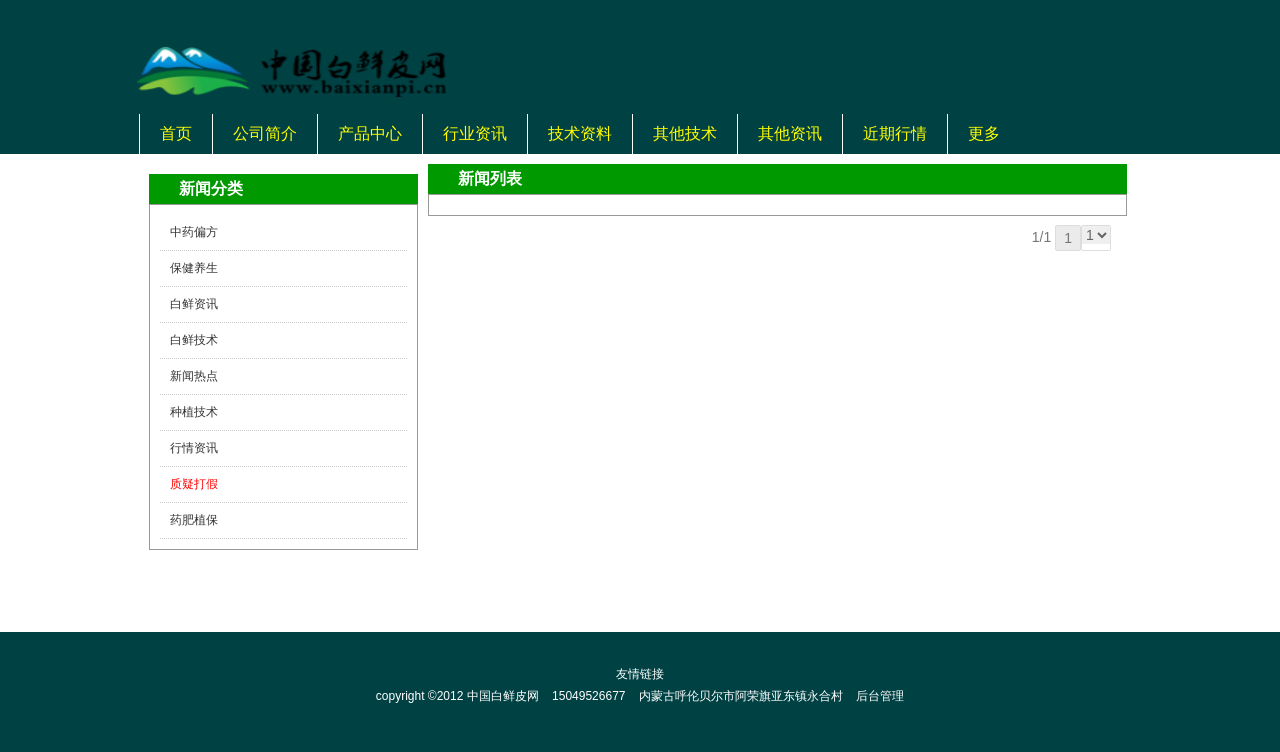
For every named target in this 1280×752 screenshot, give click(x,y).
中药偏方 (194, 232)
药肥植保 (194, 520)
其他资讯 (790, 133)
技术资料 (580, 133)
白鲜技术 (194, 340)
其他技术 (685, 133)
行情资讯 (194, 448)
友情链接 (640, 674)
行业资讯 (475, 133)
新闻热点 (194, 376)
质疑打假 (194, 484)
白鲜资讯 (194, 304)
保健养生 (194, 268)
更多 (984, 133)
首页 (176, 133)
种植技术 (194, 412)
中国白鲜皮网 (503, 696)
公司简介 (265, 133)
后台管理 (880, 696)
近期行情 (895, 133)
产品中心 (370, 133)
